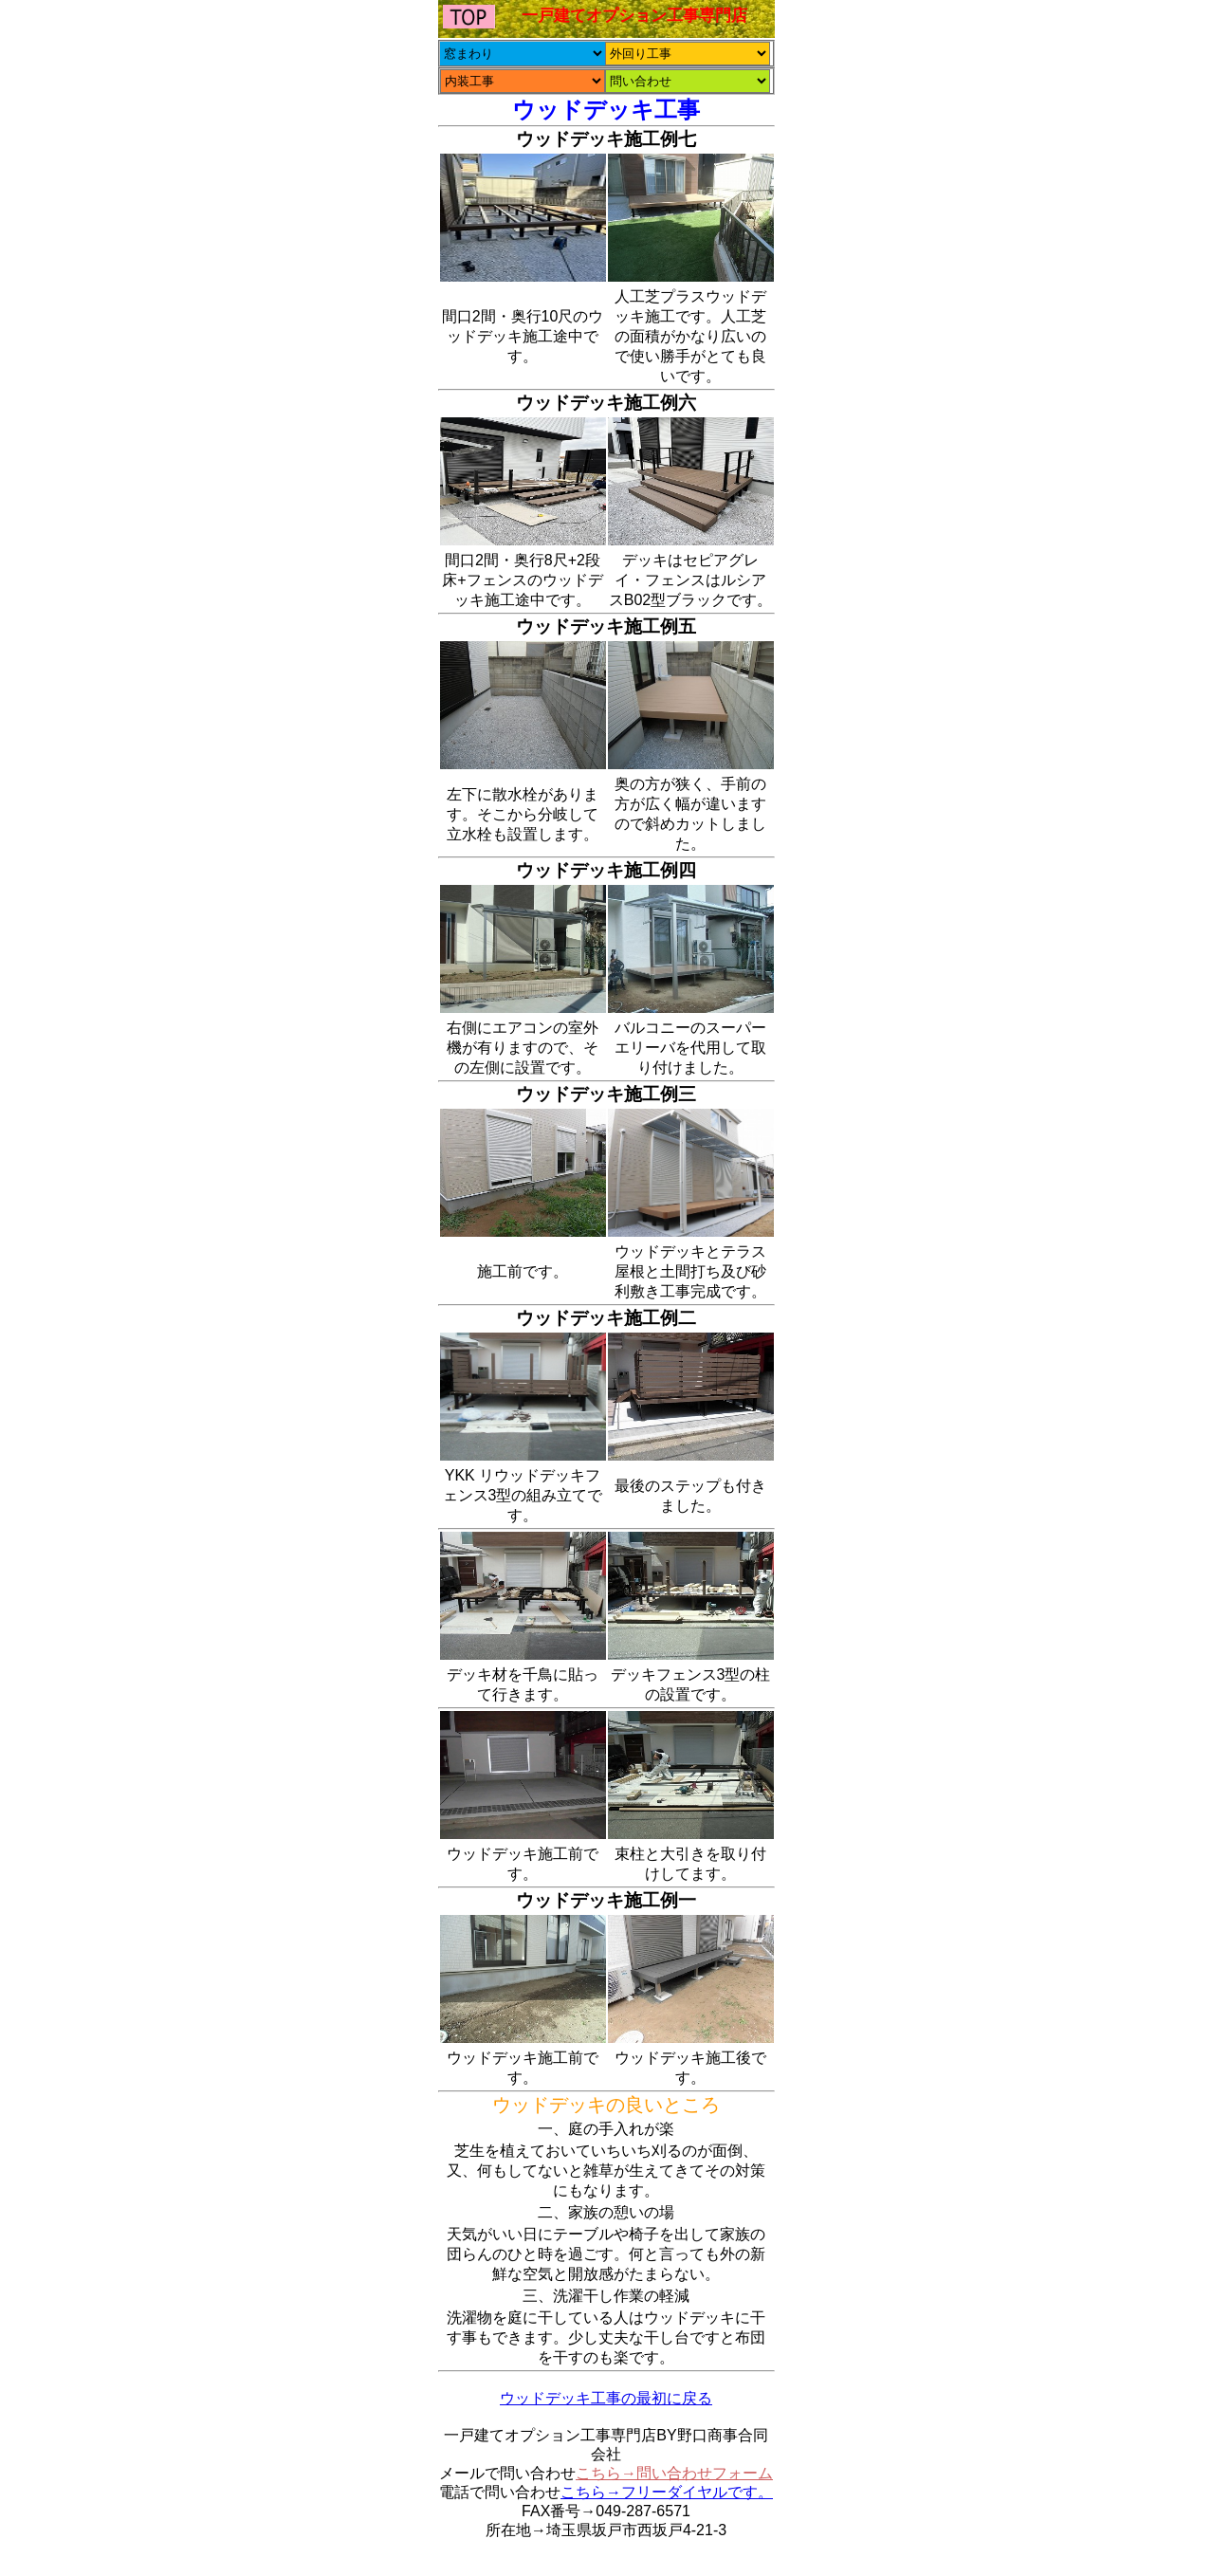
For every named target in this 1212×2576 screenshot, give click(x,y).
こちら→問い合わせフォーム (674, 2473)
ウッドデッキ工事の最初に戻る (606, 2398)
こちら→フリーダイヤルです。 (666, 2492)
